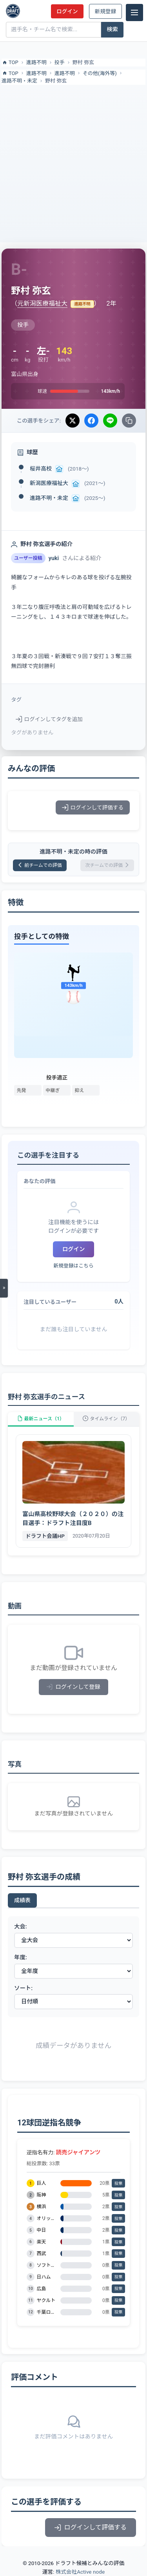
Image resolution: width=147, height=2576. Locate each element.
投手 (59, 62)
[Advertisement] (73, 162)
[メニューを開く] (4, 1288)
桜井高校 (41, 468)
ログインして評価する (92, 807)
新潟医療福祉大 (49, 483)
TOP (10, 62)
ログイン (67, 11)
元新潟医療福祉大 (42, 303)
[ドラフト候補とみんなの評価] (13, 11)
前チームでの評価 (40, 865)
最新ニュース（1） (40, 1418)
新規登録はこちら (73, 1266)
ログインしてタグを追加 (49, 719)
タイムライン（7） (106, 1418)
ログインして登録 (73, 1687)
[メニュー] (134, 12)
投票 (118, 2183)
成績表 (22, 1900)
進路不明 (36, 62)
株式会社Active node (80, 2572)
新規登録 (105, 11)
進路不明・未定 (19, 81)
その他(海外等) (100, 73)
